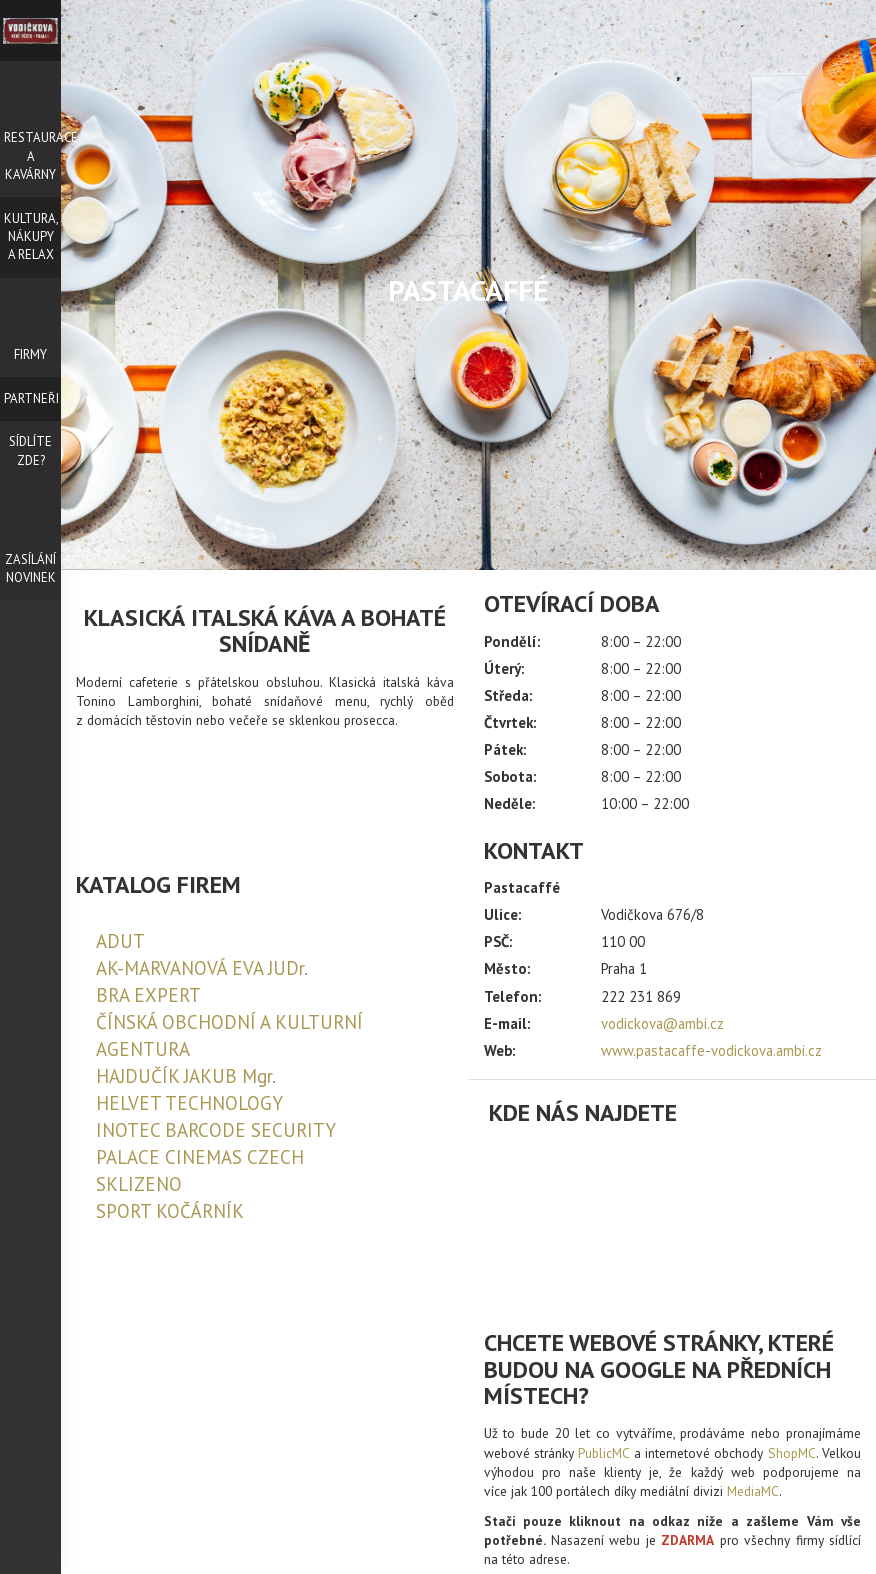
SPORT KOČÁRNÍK (170, 1211)
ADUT (120, 941)
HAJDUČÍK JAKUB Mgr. (186, 1076)
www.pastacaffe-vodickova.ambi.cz (711, 1050)
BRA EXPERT (148, 995)
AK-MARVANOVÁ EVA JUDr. (202, 968)
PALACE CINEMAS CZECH (200, 1157)
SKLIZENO (139, 1184)
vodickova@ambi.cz (662, 1023)
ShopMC (792, 1453)
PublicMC (603, 1453)
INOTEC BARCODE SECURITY (216, 1130)
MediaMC (753, 1491)
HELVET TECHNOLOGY (189, 1103)
